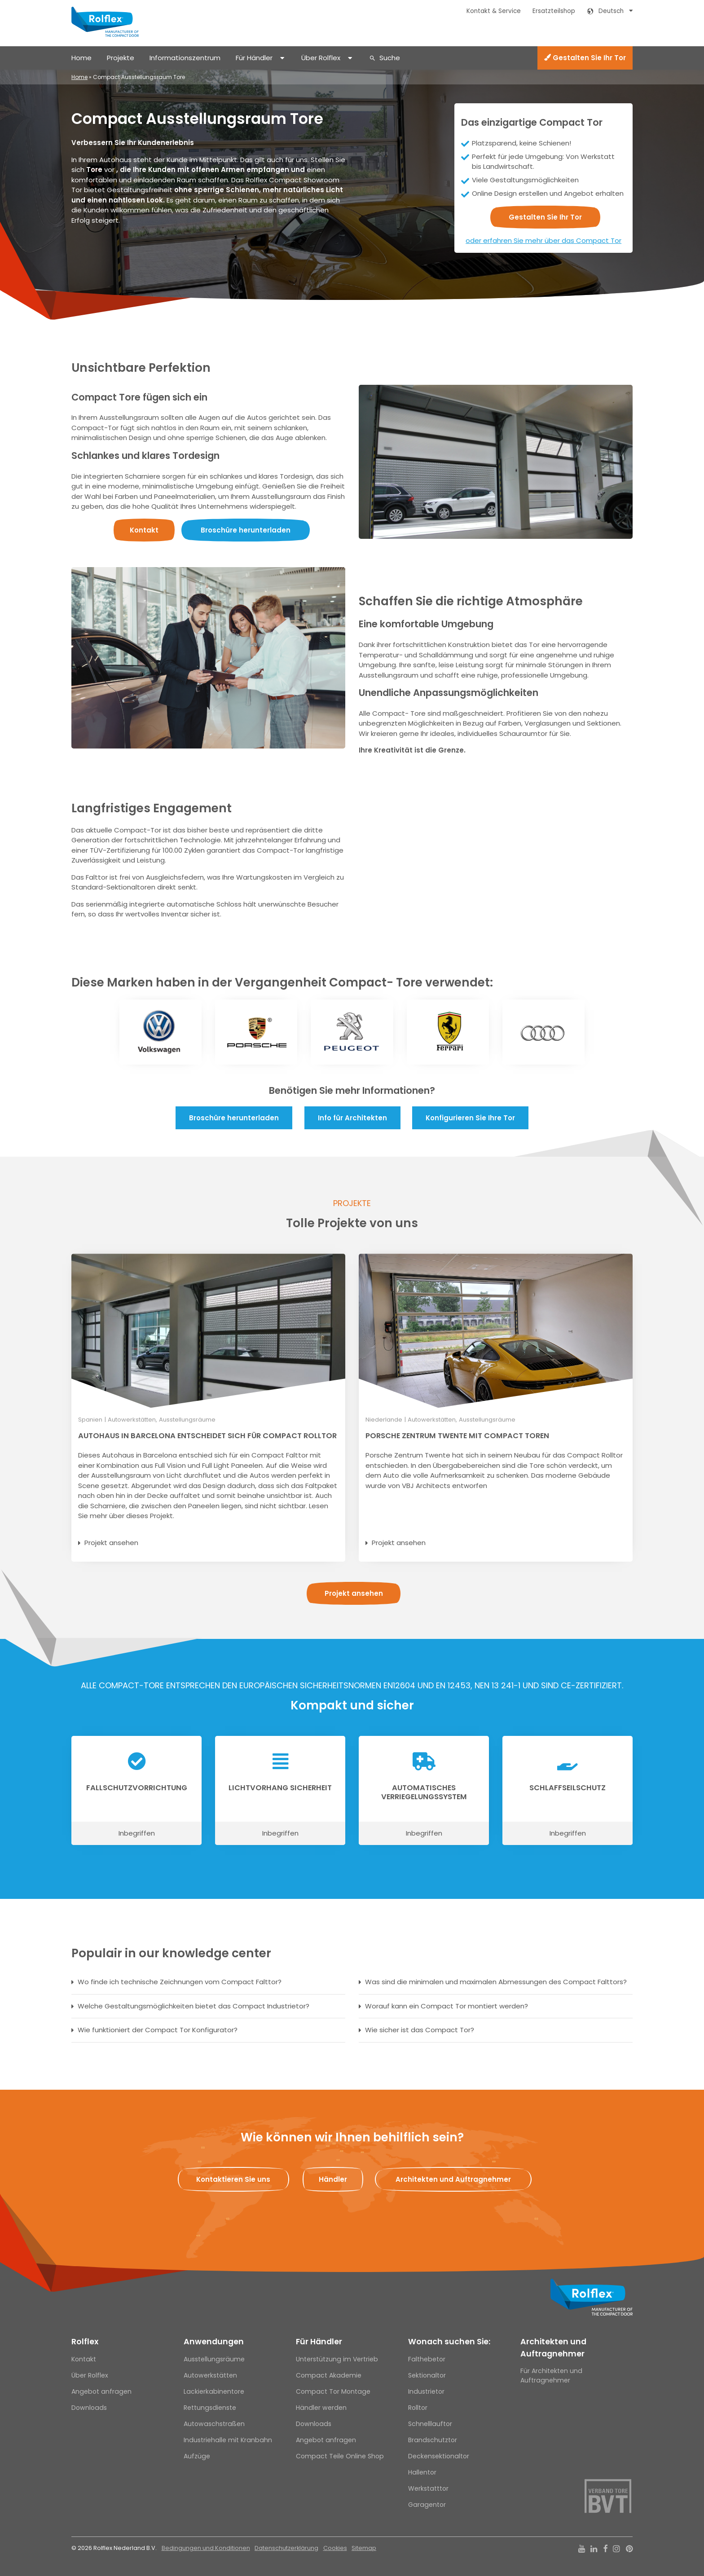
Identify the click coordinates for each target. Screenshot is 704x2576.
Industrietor (426, 2391)
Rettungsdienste (210, 2407)
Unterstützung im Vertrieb (337, 2359)
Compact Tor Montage (333, 2391)
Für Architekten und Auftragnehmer (551, 2375)
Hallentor (422, 2472)
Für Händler (254, 57)
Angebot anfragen (101, 2391)
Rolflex (84, 2341)
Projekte (120, 57)
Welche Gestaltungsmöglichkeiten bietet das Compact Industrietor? (193, 2006)
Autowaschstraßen (214, 2423)
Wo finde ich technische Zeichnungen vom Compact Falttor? (180, 1981)
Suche (389, 57)
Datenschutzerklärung (286, 2548)
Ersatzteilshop (553, 11)
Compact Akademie (328, 2375)
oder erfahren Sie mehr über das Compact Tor (543, 240)
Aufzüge (197, 2456)
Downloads (89, 2407)
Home (81, 57)
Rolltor (417, 2407)
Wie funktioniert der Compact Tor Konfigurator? (158, 2029)
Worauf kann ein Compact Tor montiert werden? (446, 2006)
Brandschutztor (432, 2439)
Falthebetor (426, 2359)
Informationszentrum (185, 57)
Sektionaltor (427, 2375)
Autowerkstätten (210, 2375)
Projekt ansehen (111, 1542)
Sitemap (364, 2548)
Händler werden (321, 2407)
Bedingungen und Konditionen (206, 2548)
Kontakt (83, 2359)
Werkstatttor (428, 2488)
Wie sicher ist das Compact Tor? (419, 2029)
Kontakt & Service (493, 11)
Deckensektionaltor (438, 2456)
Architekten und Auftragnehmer (553, 2347)
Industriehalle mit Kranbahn (228, 2439)
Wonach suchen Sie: (449, 2341)
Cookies (335, 2548)
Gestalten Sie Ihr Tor (585, 57)
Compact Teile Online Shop (340, 2456)
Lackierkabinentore (214, 2391)
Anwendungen (214, 2341)
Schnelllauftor (430, 2423)
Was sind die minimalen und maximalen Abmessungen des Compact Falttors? (496, 1981)
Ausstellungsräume (214, 2359)
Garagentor (427, 2504)
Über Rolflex (320, 57)
